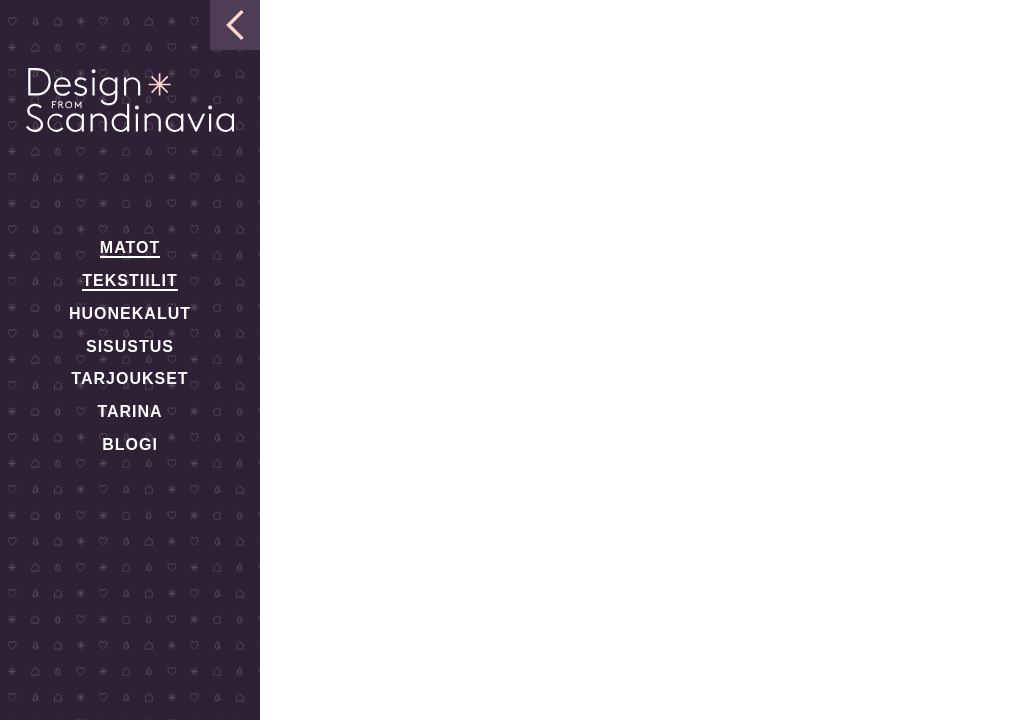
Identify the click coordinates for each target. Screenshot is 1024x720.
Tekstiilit (129, 280)
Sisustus (130, 346)
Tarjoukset (129, 378)
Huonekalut (130, 313)
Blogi (130, 444)
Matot (130, 247)
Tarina (129, 411)
